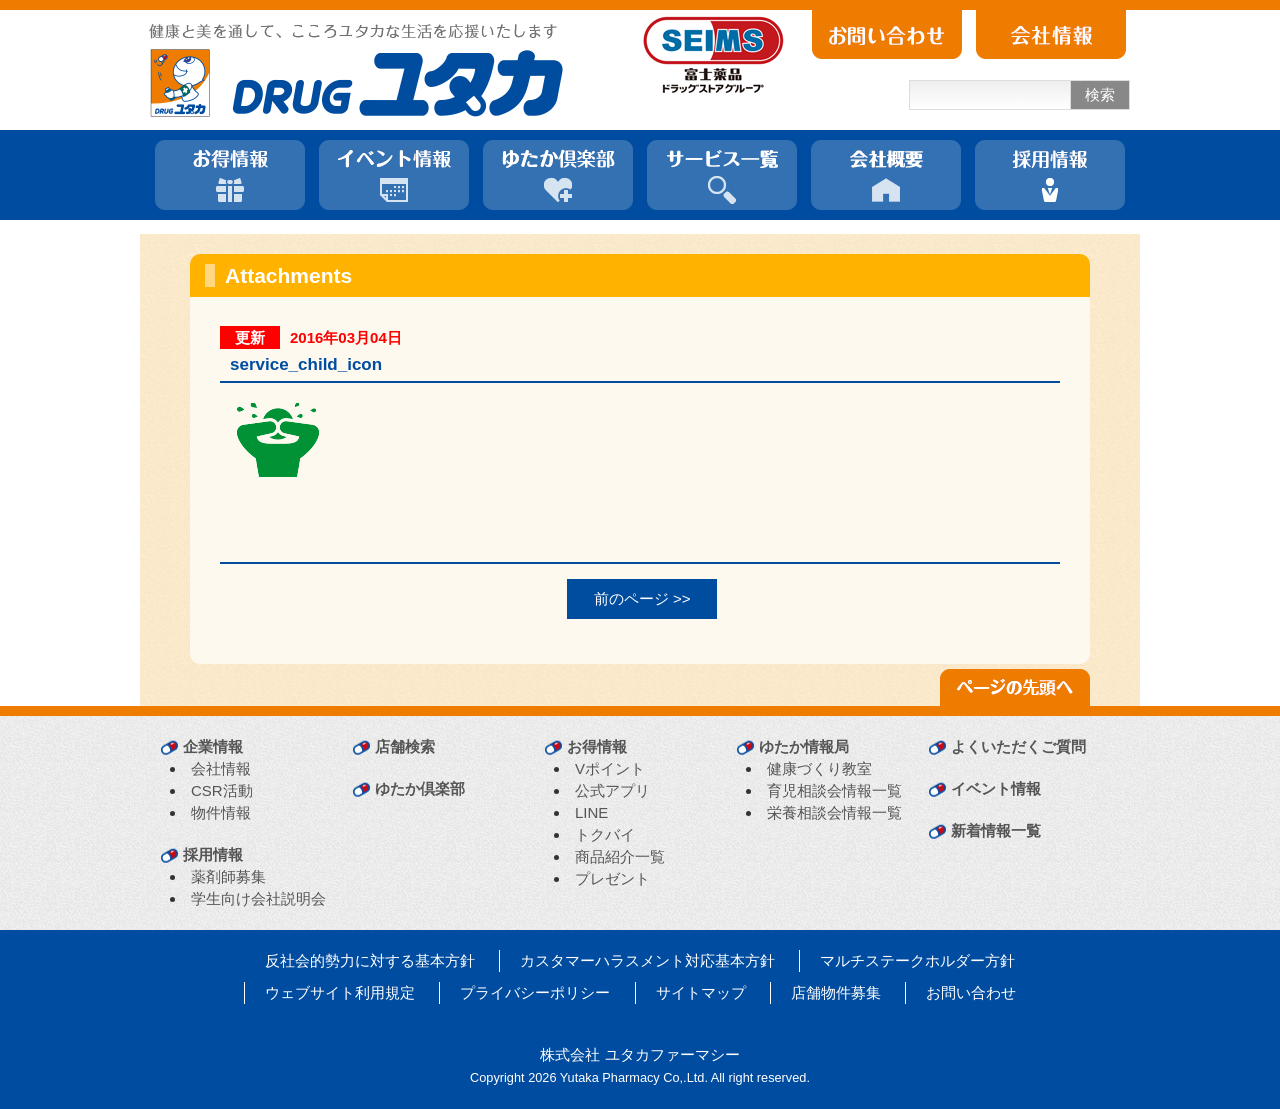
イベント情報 (996, 788)
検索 (1100, 94)
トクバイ (605, 834)
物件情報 (221, 812)
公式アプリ (612, 790)
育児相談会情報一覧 (834, 790)
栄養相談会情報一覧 (834, 812)
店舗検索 (405, 746)
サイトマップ (701, 992)
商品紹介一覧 (620, 856)
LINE (591, 812)
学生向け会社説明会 (258, 898)
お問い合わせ (971, 992)
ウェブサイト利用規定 (340, 992)
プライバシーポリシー (535, 992)
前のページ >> (642, 598)
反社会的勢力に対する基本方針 (370, 960)
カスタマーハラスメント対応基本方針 (647, 960)
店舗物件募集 (836, 992)
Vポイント (610, 768)
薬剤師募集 (228, 876)
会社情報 (221, 768)
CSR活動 (222, 790)
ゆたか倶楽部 (420, 788)
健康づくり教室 (819, 768)
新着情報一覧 (996, 830)
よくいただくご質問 (1018, 746)
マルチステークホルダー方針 (917, 960)
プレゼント (612, 878)
